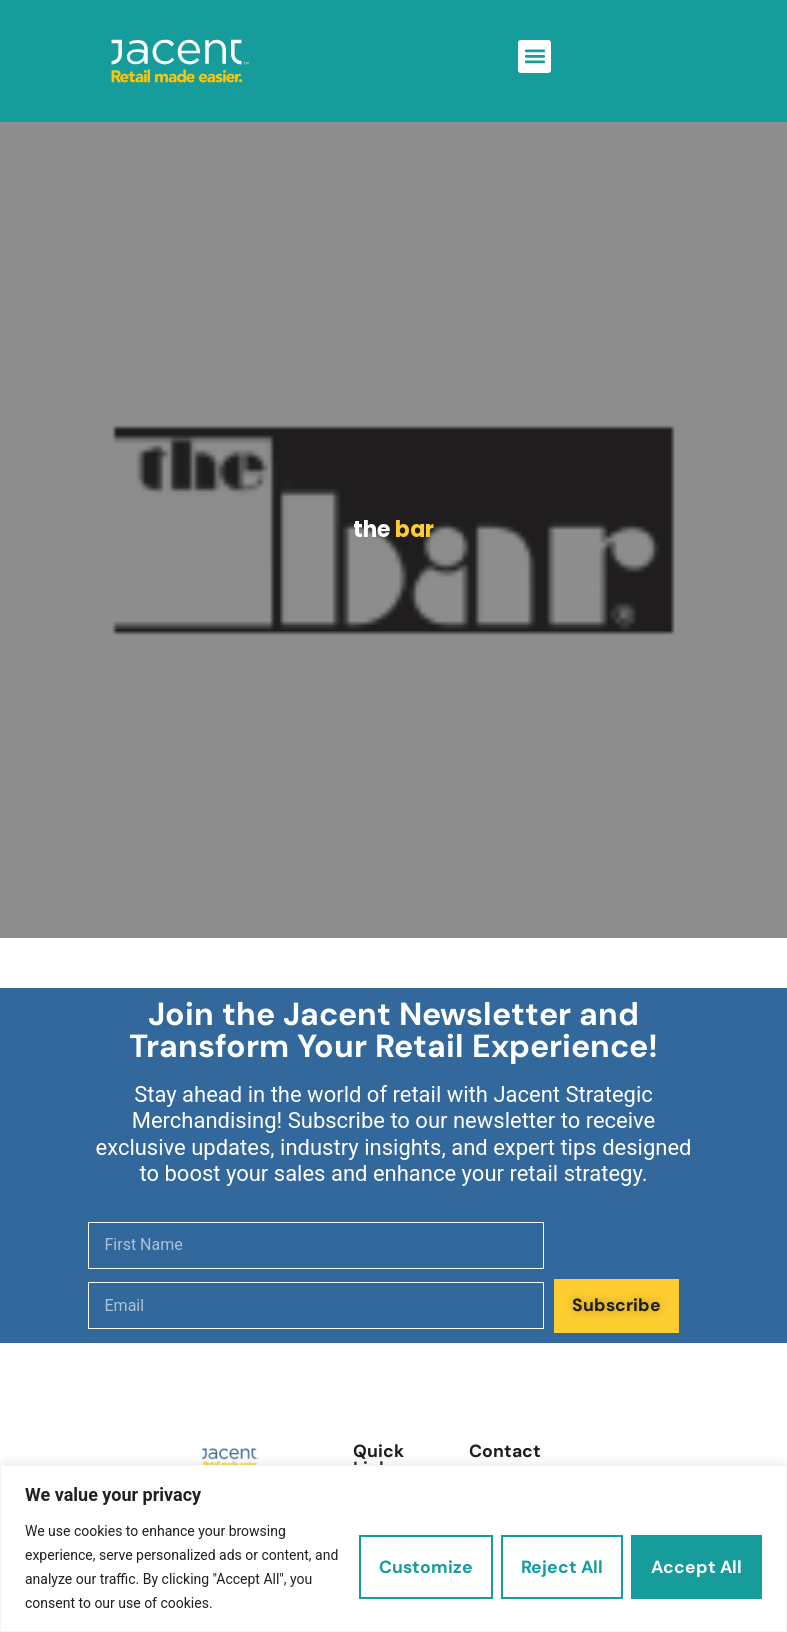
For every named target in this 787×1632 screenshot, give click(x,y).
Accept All (696, 1567)
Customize (426, 1567)
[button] (534, 56)
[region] (393, 1548)
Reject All (562, 1567)
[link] (180, 61)
